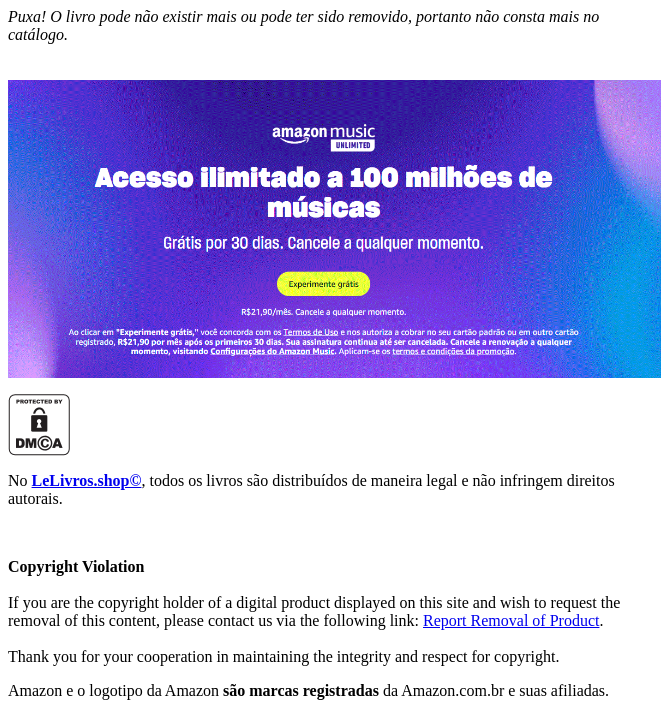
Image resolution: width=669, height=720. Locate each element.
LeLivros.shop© (87, 480)
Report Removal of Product (511, 620)
